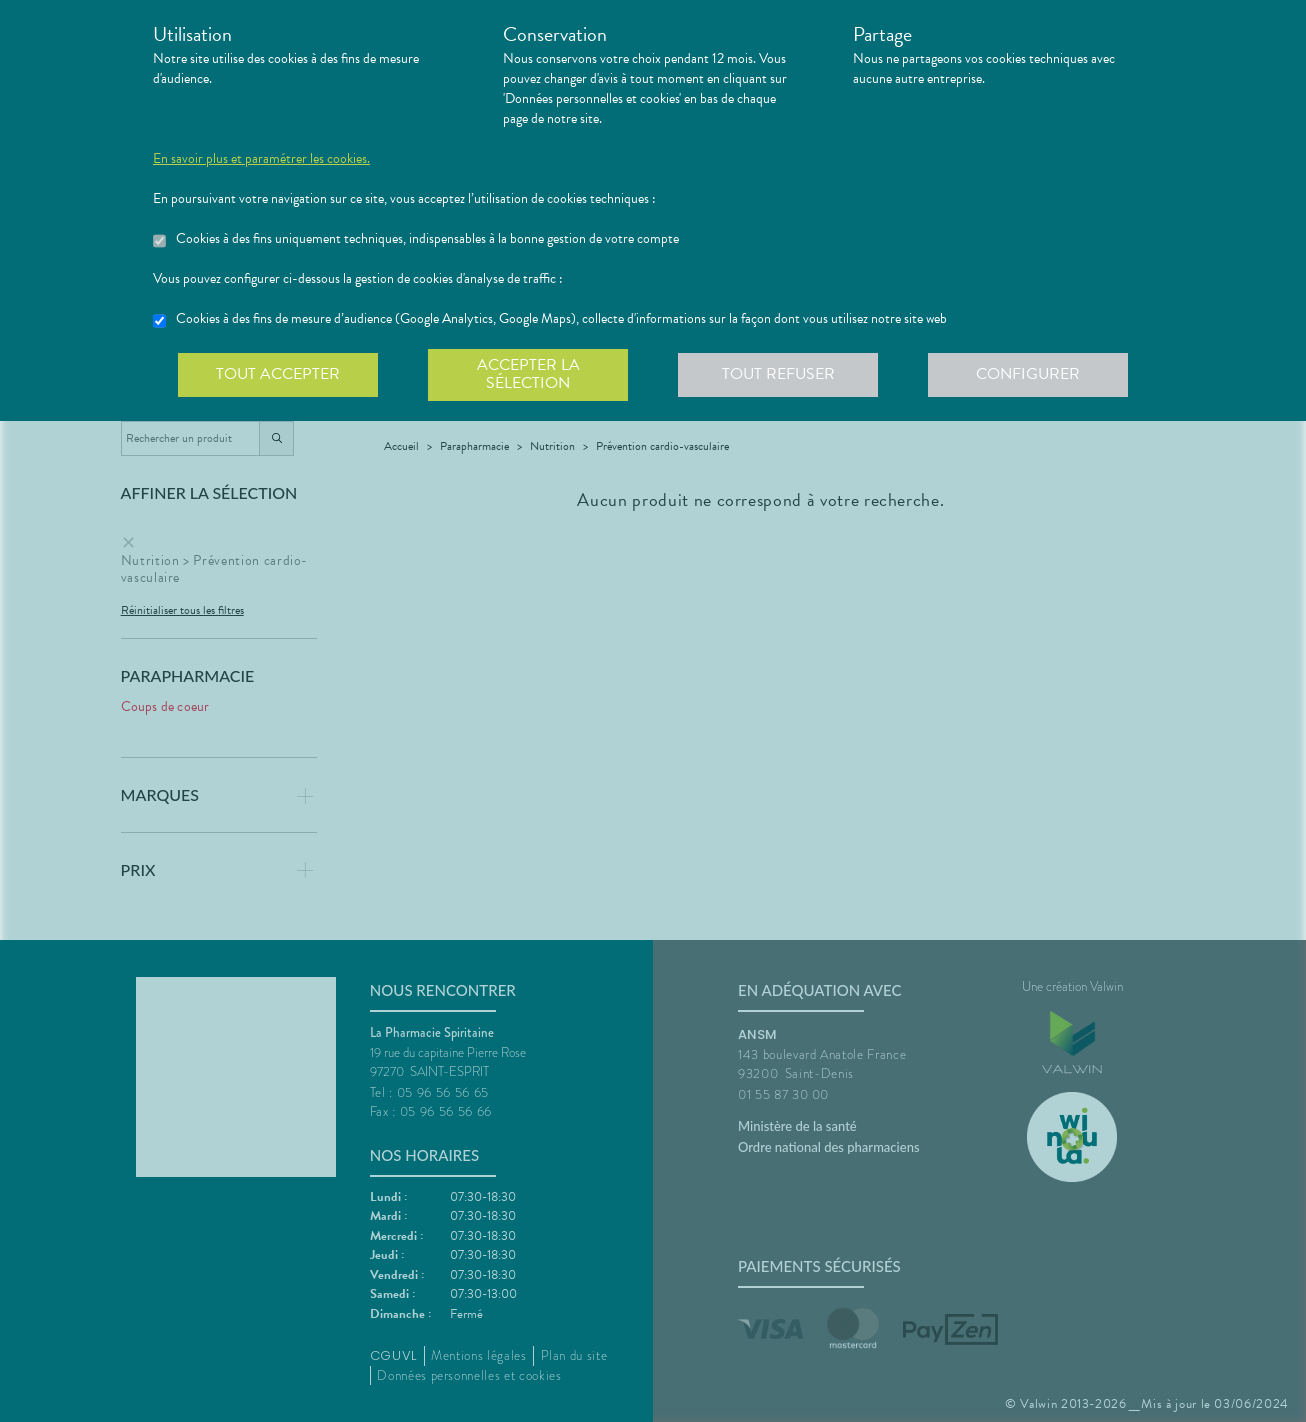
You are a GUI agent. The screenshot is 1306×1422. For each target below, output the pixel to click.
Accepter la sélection (528, 374)
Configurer (1028, 374)
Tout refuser (778, 374)
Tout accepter (278, 374)
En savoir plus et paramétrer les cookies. (261, 159)
